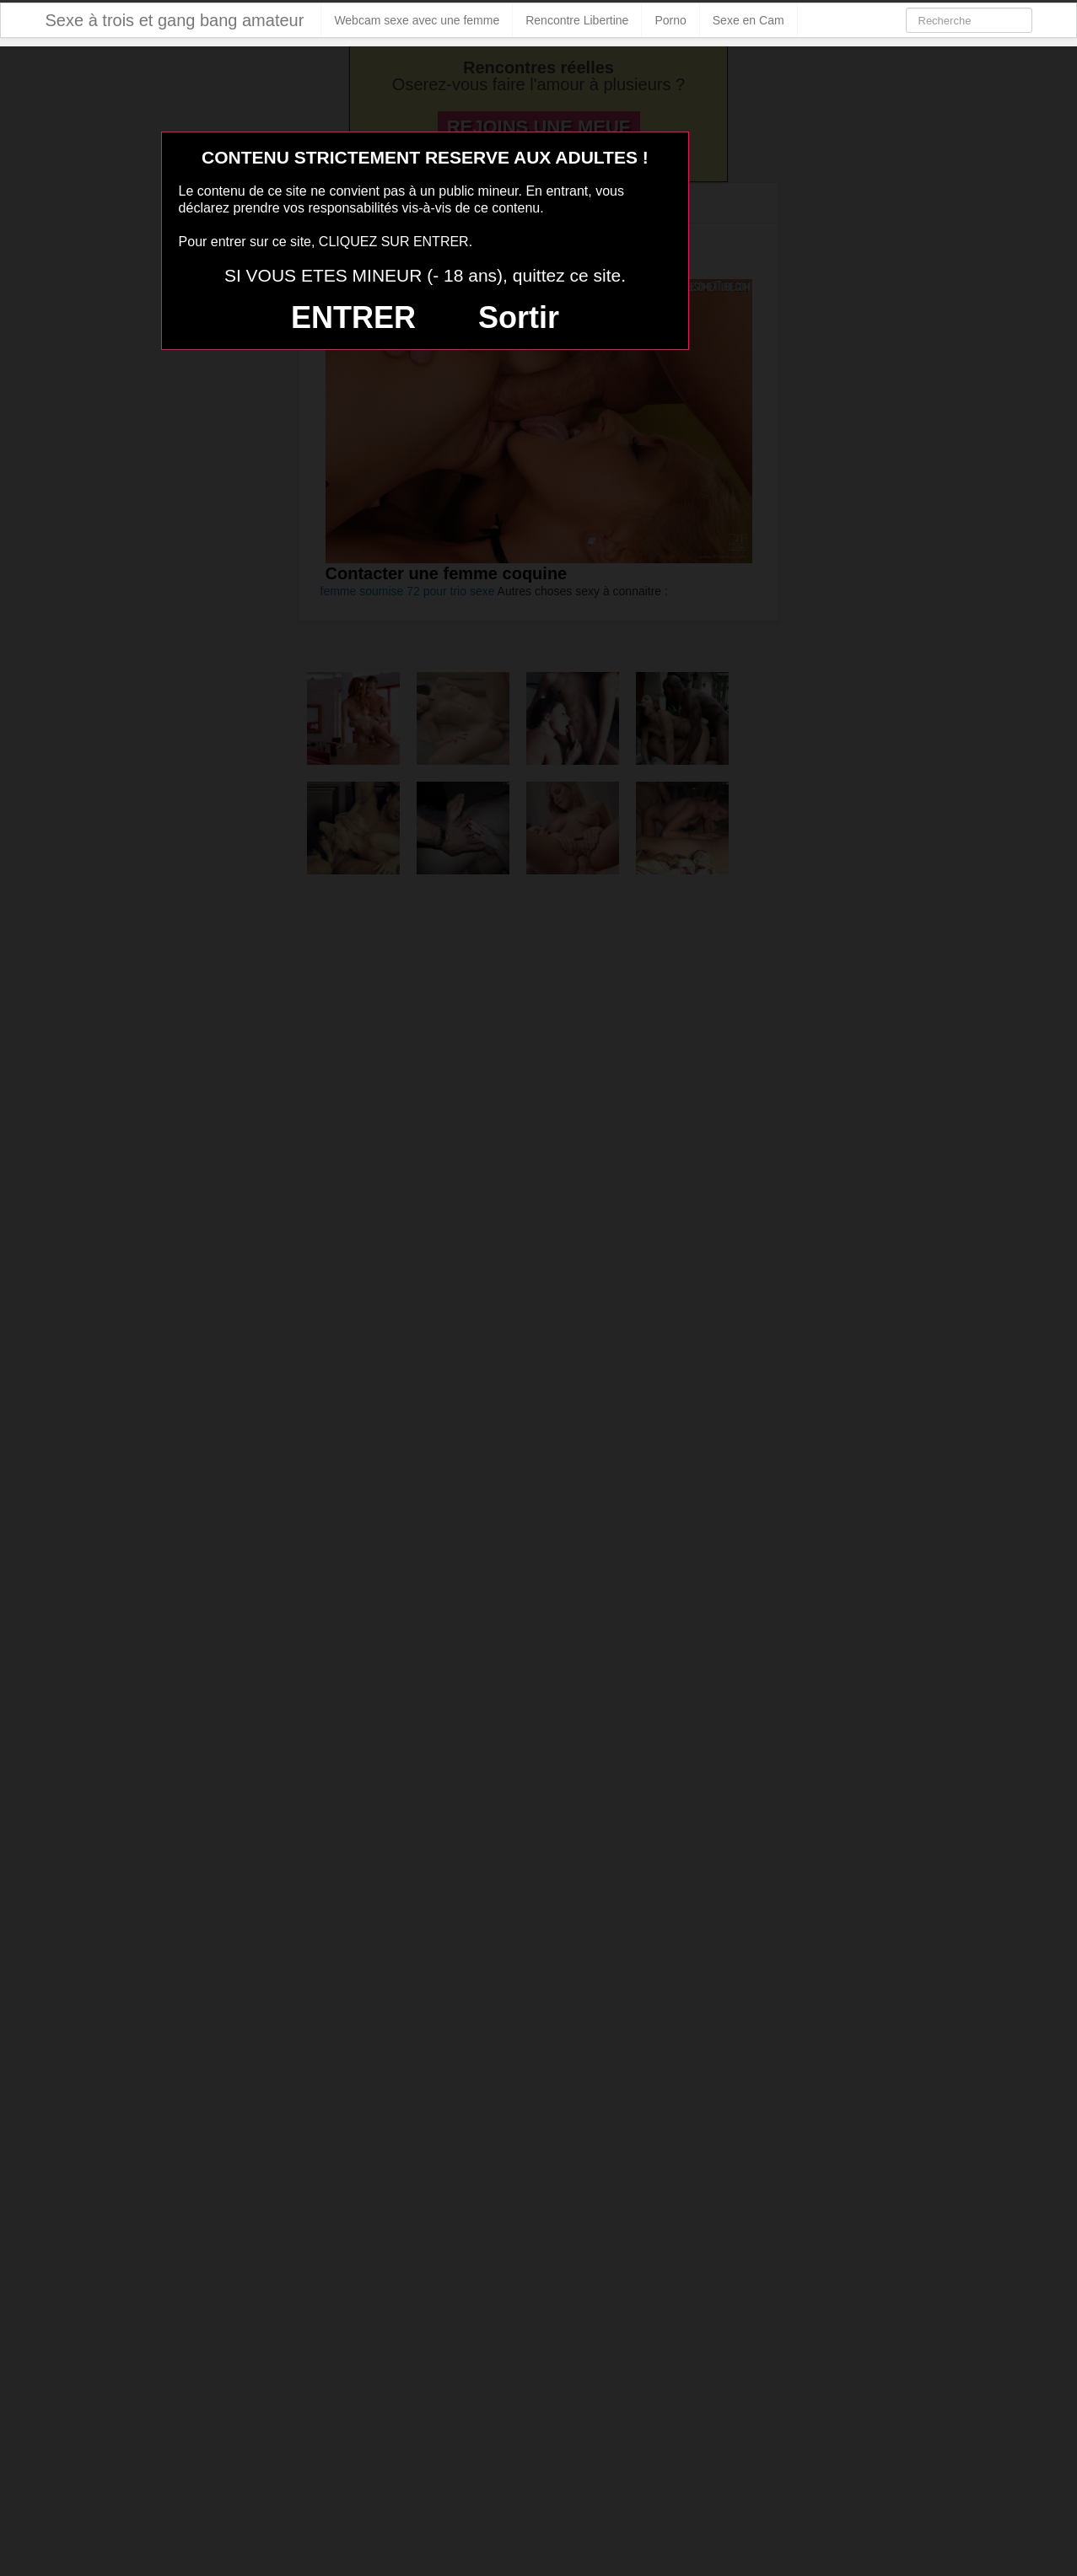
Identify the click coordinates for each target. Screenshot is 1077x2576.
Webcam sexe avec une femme (416, 20)
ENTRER (353, 317)
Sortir (518, 317)
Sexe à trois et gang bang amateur (175, 20)
